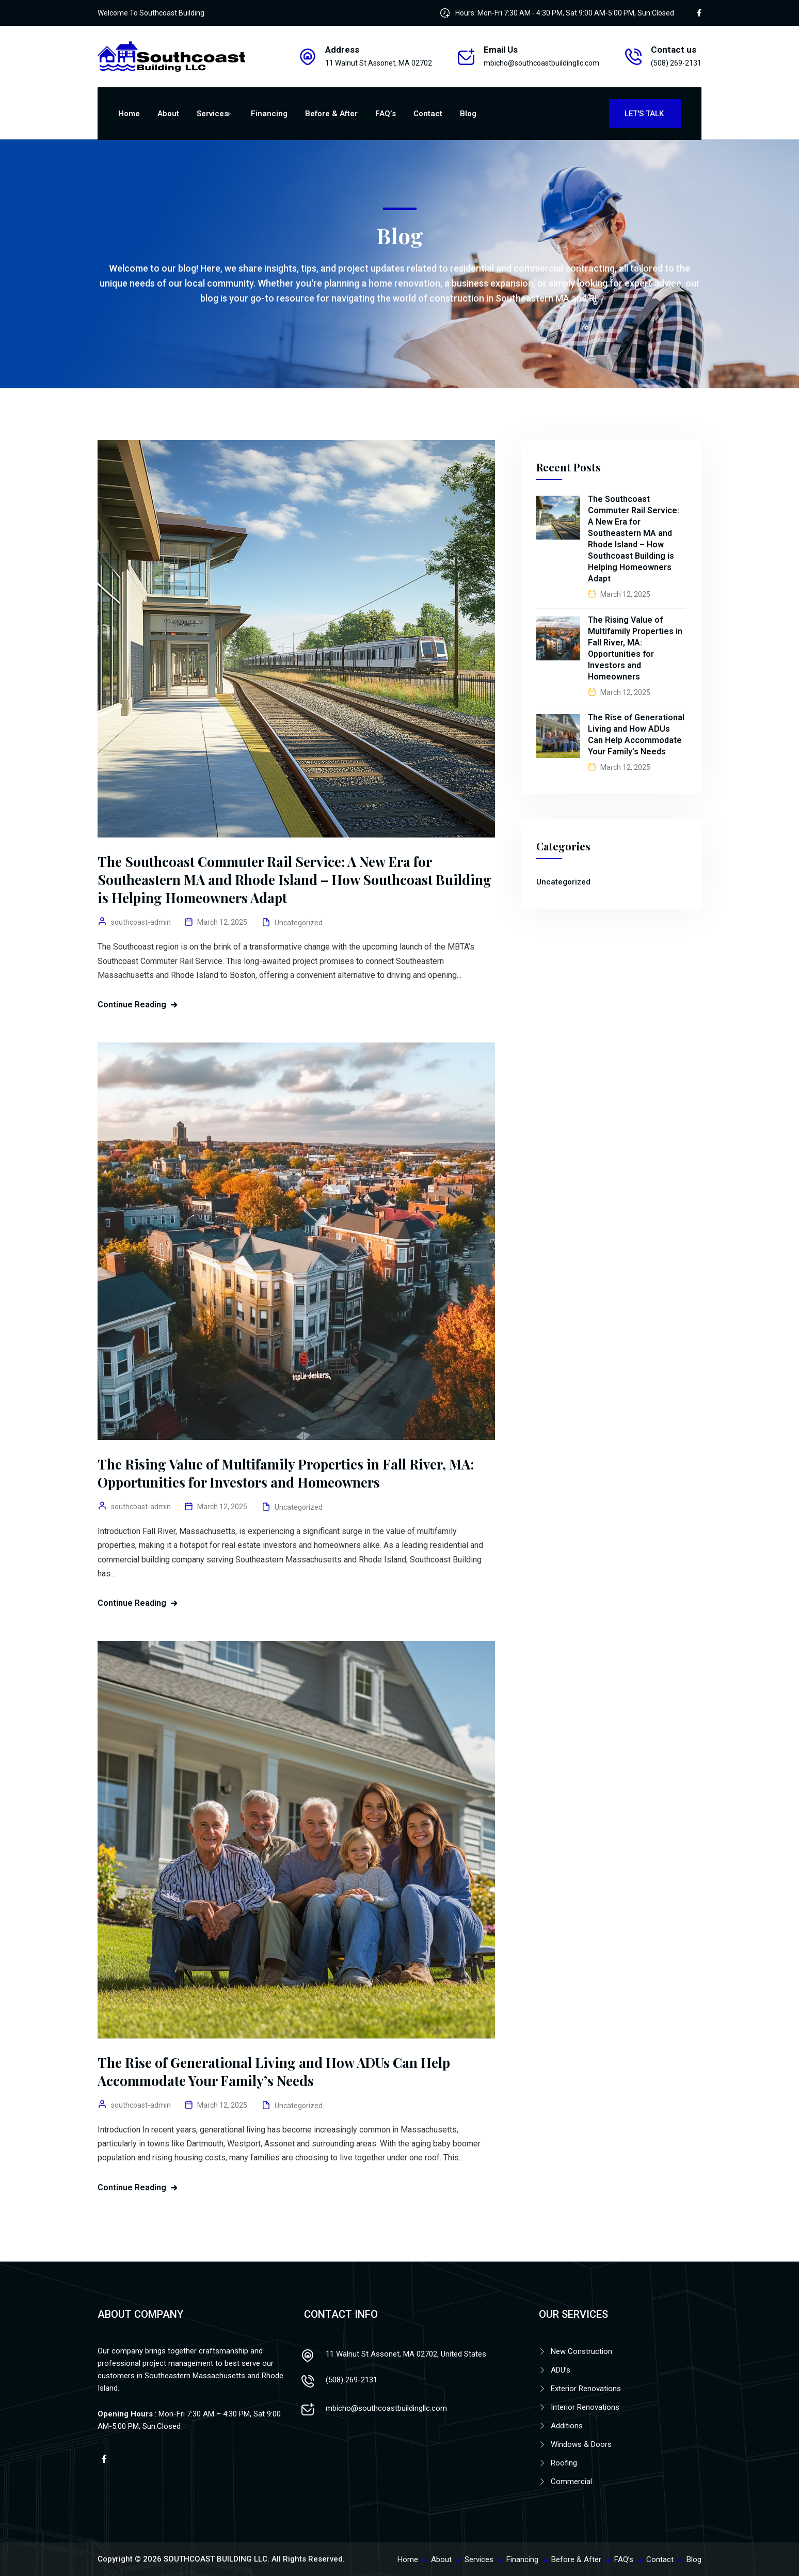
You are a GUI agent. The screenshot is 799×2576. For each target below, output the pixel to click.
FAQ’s (385, 113)
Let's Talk (645, 113)
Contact (427, 113)
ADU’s (560, 2370)
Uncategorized (299, 923)
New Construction (581, 2351)
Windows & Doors (581, 2444)
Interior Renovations (585, 2407)
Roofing (564, 2463)
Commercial (571, 2481)
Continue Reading (132, 1004)
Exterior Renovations (586, 2388)
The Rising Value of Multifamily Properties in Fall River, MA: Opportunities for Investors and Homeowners (286, 1473)
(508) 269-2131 (351, 2379)
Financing (269, 113)
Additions (567, 2425)
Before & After (331, 113)
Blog (468, 113)
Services (212, 113)
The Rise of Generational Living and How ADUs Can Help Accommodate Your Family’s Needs (274, 2071)
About (168, 113)
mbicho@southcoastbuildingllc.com (541, 63)
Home (129, 113)
